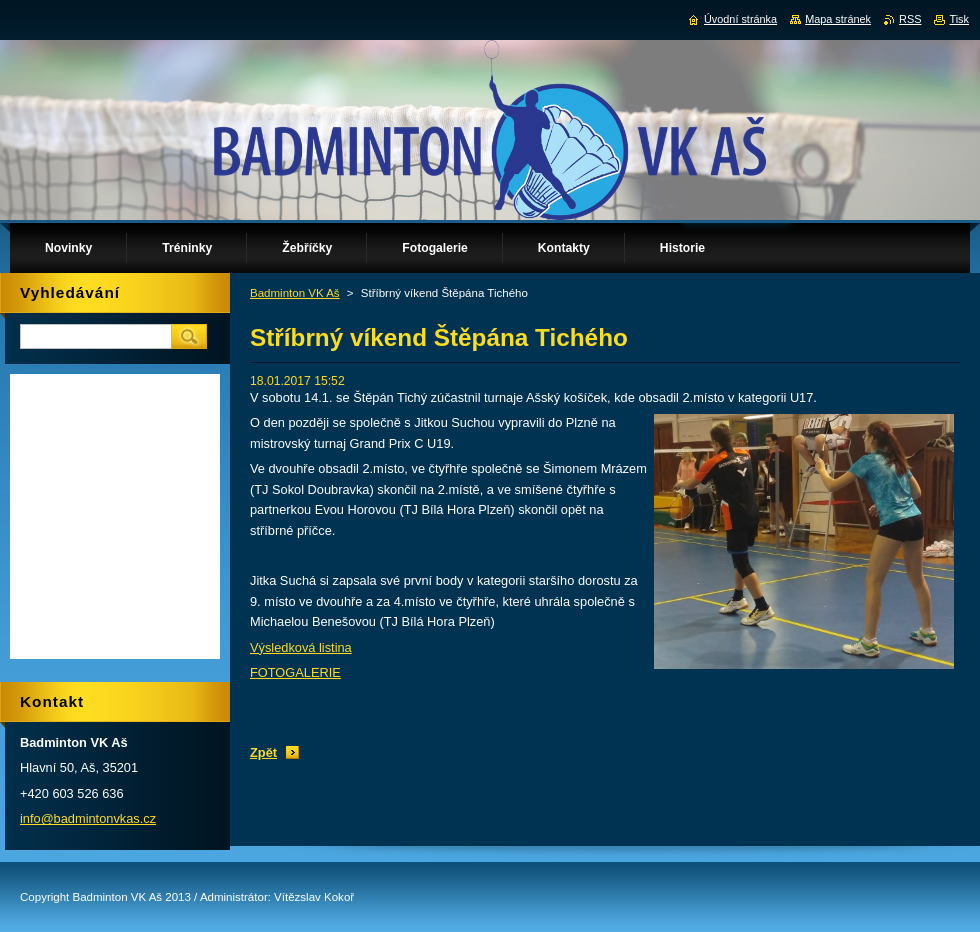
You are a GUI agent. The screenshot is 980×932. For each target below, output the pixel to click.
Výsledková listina (301, 647)
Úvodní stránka (740, 19)
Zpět (263, 752)
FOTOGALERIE (295, 672)
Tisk (959, 19)
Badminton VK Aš (295, 293)
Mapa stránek (838, 19)
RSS (910, 19)
